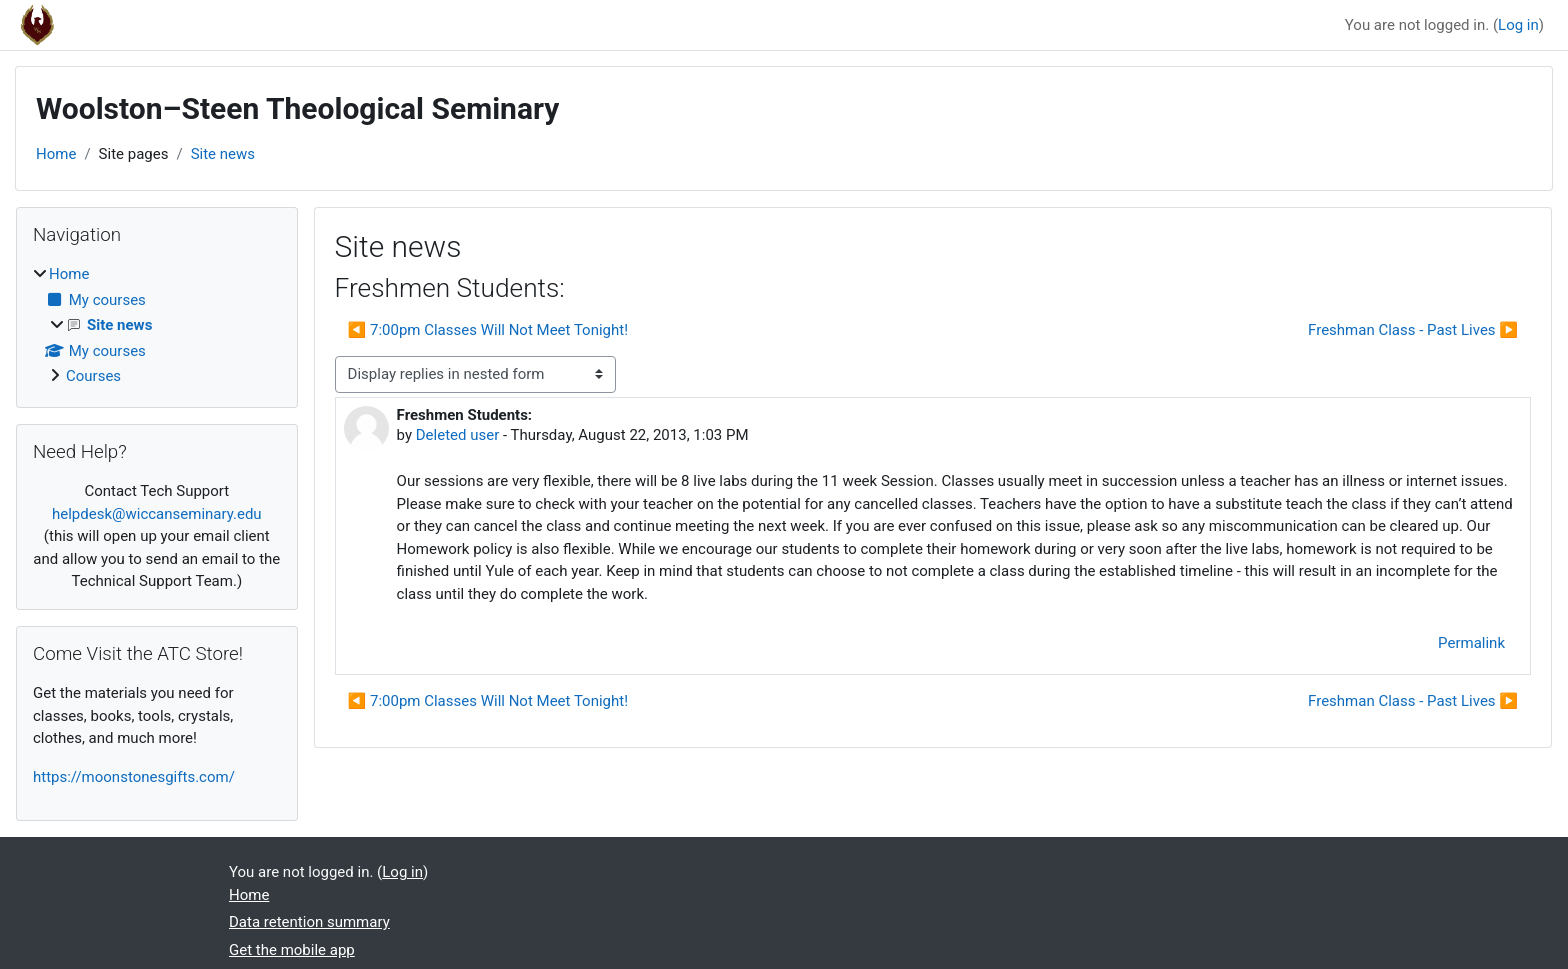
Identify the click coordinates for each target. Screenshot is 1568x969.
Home (56, 154)
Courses (93, 376)
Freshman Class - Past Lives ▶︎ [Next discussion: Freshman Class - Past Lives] (1413, 330)
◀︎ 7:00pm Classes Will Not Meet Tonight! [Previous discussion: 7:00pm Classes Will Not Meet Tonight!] (488, 330)
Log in (1518, 25)
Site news (223, 154)
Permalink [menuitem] (1471, 643)
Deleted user (458, 435)
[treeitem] (157, 325)
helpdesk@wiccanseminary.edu (157, 514)
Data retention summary (309, 922)
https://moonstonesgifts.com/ (134, 777)
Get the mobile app (292, 950)
